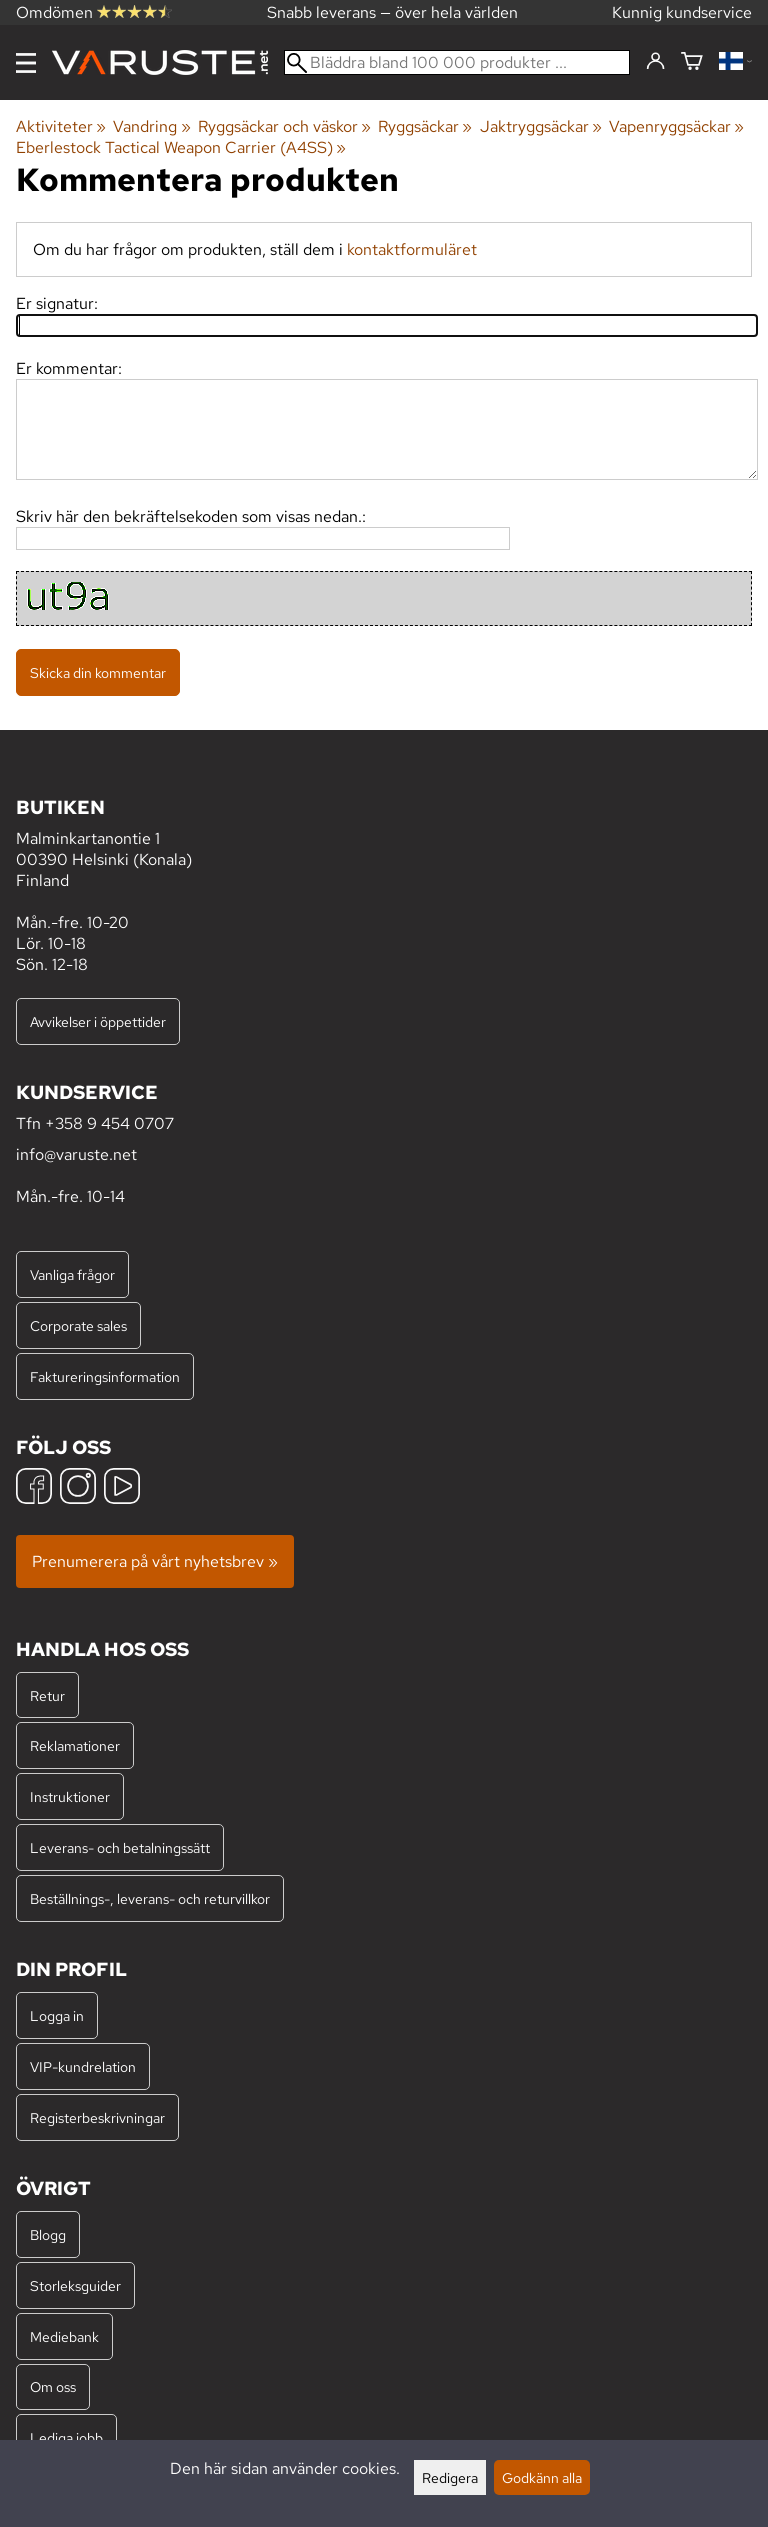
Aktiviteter (61, 126)
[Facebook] (34, 1488)
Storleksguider (75, 2285)
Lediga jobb (66, 2437)
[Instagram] (78, 1488)
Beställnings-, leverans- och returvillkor (150, 1898)
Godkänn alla (542, 2477)
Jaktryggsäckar (541, 126)
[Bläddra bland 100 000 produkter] (457, 62)
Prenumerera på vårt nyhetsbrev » (155, 1561)
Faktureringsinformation (105, 1376)
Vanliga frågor (72, 1274)
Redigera (450, 2477)
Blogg (48, 2234)
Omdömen (94, 12)
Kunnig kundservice (682, 12)
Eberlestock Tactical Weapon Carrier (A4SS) (181, 147)
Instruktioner (70, 1796)
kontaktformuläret (412, 249)
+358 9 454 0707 (109, 1123)
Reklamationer (75, 1745)
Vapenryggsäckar (676, 126)
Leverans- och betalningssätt (120, 1847)
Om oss (53, 2386)
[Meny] (26, 63)
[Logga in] (655, 62)
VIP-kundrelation (83, 2066)
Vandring (151, 126)
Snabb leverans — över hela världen (392, 12)
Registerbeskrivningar (97, 2117)
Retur (47, 1695)
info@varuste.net (76, 1154)
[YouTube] (122, 1488)
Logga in (57, 2015)
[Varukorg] (692, 62)
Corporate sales (78, 1325)
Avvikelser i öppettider (98, 1021)
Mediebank (64, 2336)
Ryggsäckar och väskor (284, 126)
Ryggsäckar (425, 126)
